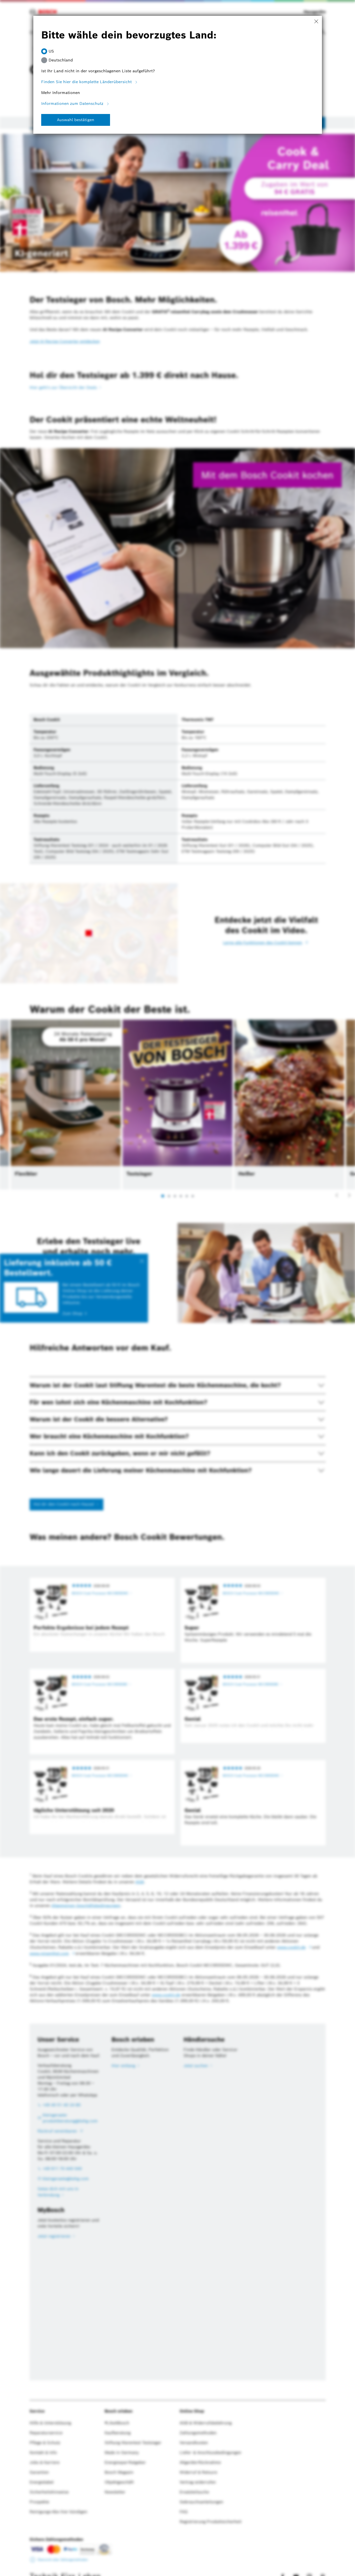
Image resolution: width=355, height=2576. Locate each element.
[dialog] (177, 1288)
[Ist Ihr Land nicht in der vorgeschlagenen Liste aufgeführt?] (89, 82)
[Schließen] (316, 22)
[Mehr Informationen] (75, 104)
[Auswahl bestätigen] (75, 120)
